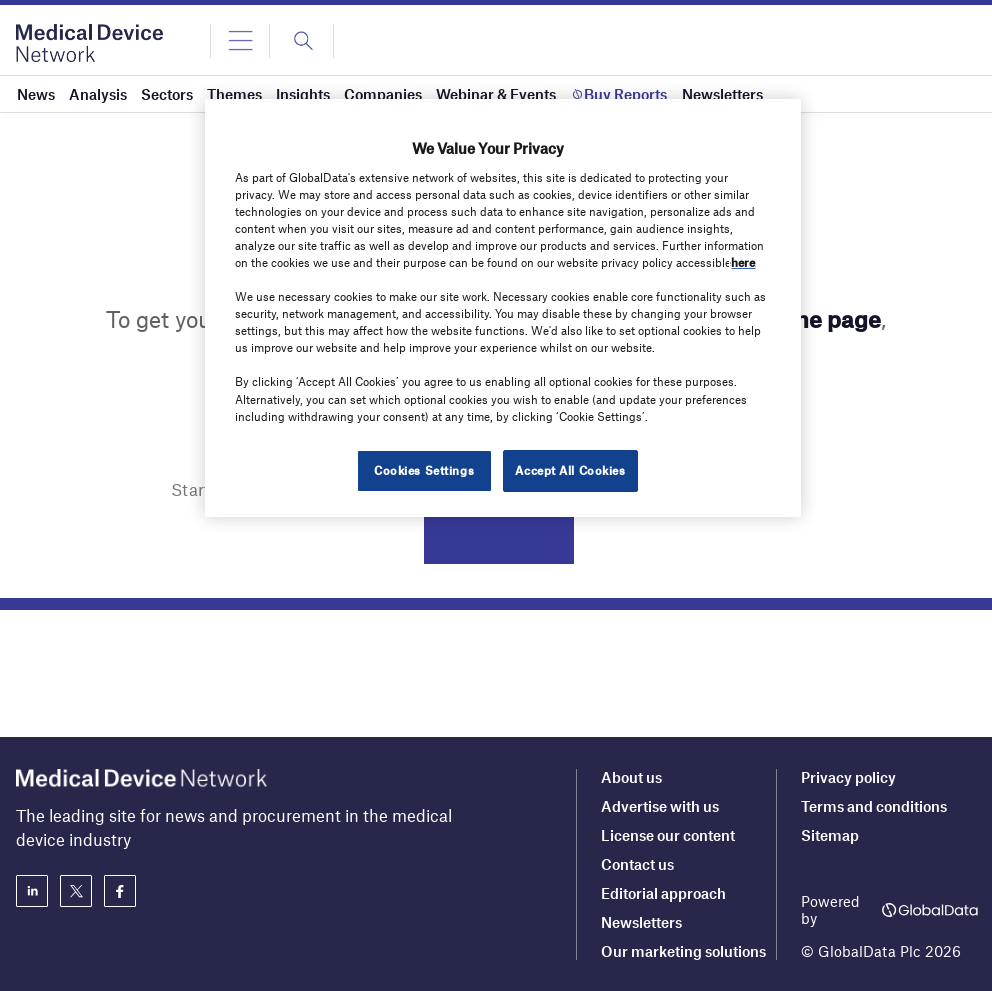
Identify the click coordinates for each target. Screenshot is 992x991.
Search (499, 539)
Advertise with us (660, 806)
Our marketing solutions (683, 951)
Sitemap (830, 835)
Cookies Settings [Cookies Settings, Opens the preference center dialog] (424, 470)
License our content (668, 835)
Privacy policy (848, 777)
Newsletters (641, 922)
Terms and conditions (874, 806)
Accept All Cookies (570, 470)
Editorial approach (663, 893)
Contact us (637, 864)
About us (631, 777)
